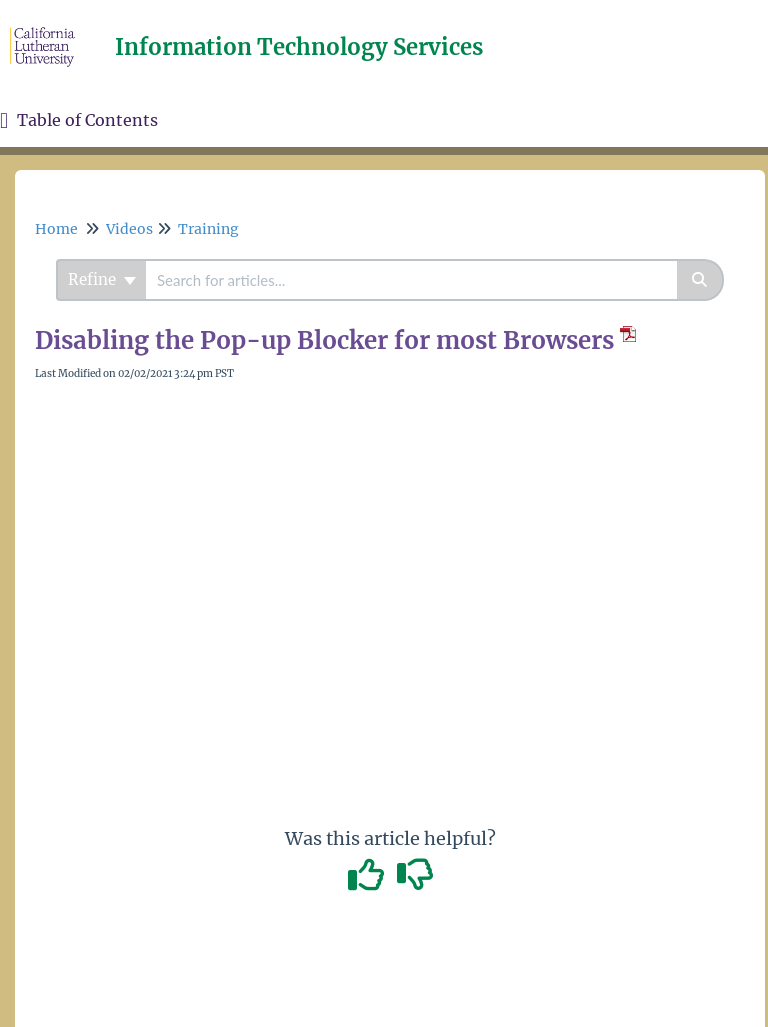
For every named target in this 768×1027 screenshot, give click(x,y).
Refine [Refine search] (102, 279)
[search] (411, 280)
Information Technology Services (299, 47)
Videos (129, 229)
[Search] (700, 280)
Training (208, 229)
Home (56, 229)
